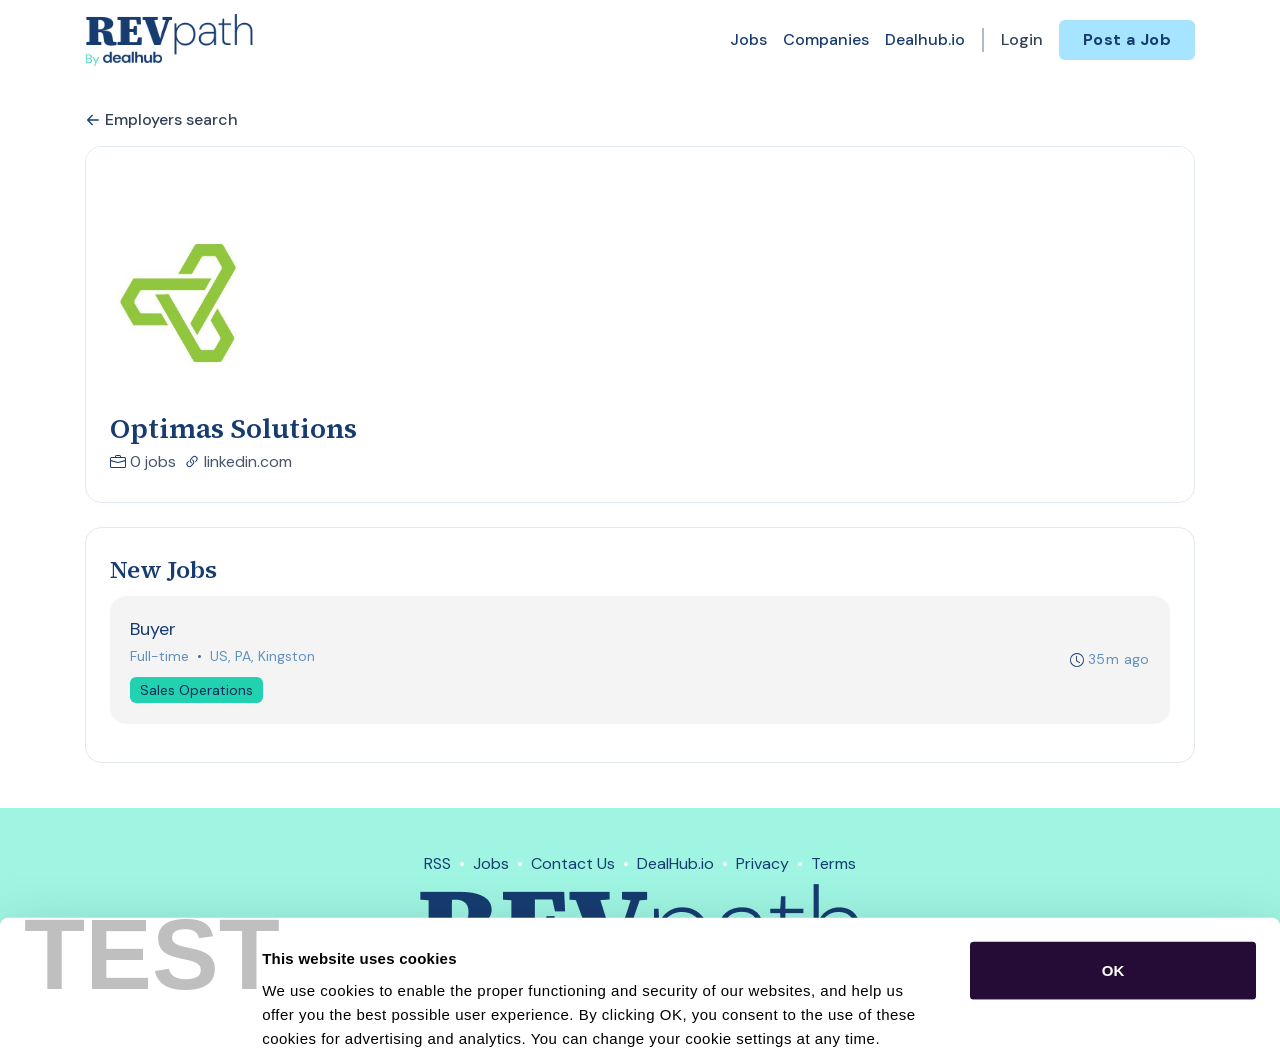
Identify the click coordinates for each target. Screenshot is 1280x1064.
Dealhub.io (925, 39)
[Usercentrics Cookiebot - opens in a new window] (129, 1025)
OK (1113, 875)
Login (1022, 39)
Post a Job (1127, 39)
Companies (826, 39)
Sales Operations (197, 691)
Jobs (748, 39)
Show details (1049, 1024)
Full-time (160, 657)
